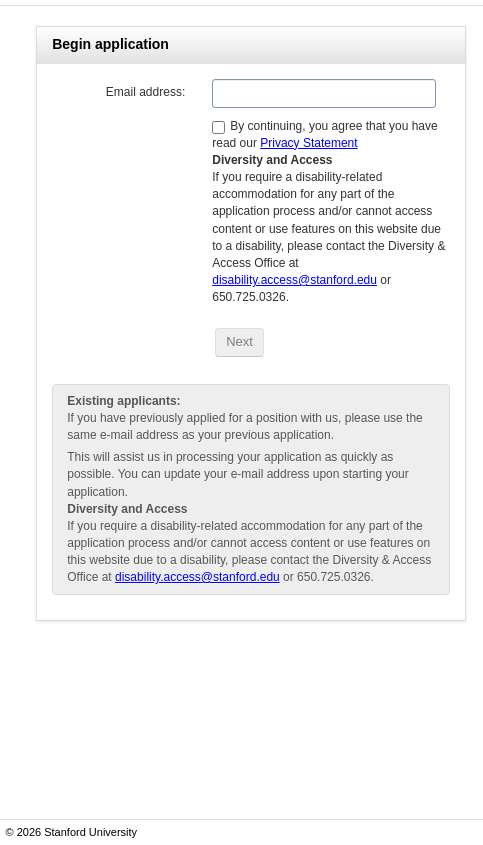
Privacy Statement (308, 143)
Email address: (145, 92)
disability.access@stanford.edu (294, 280)
